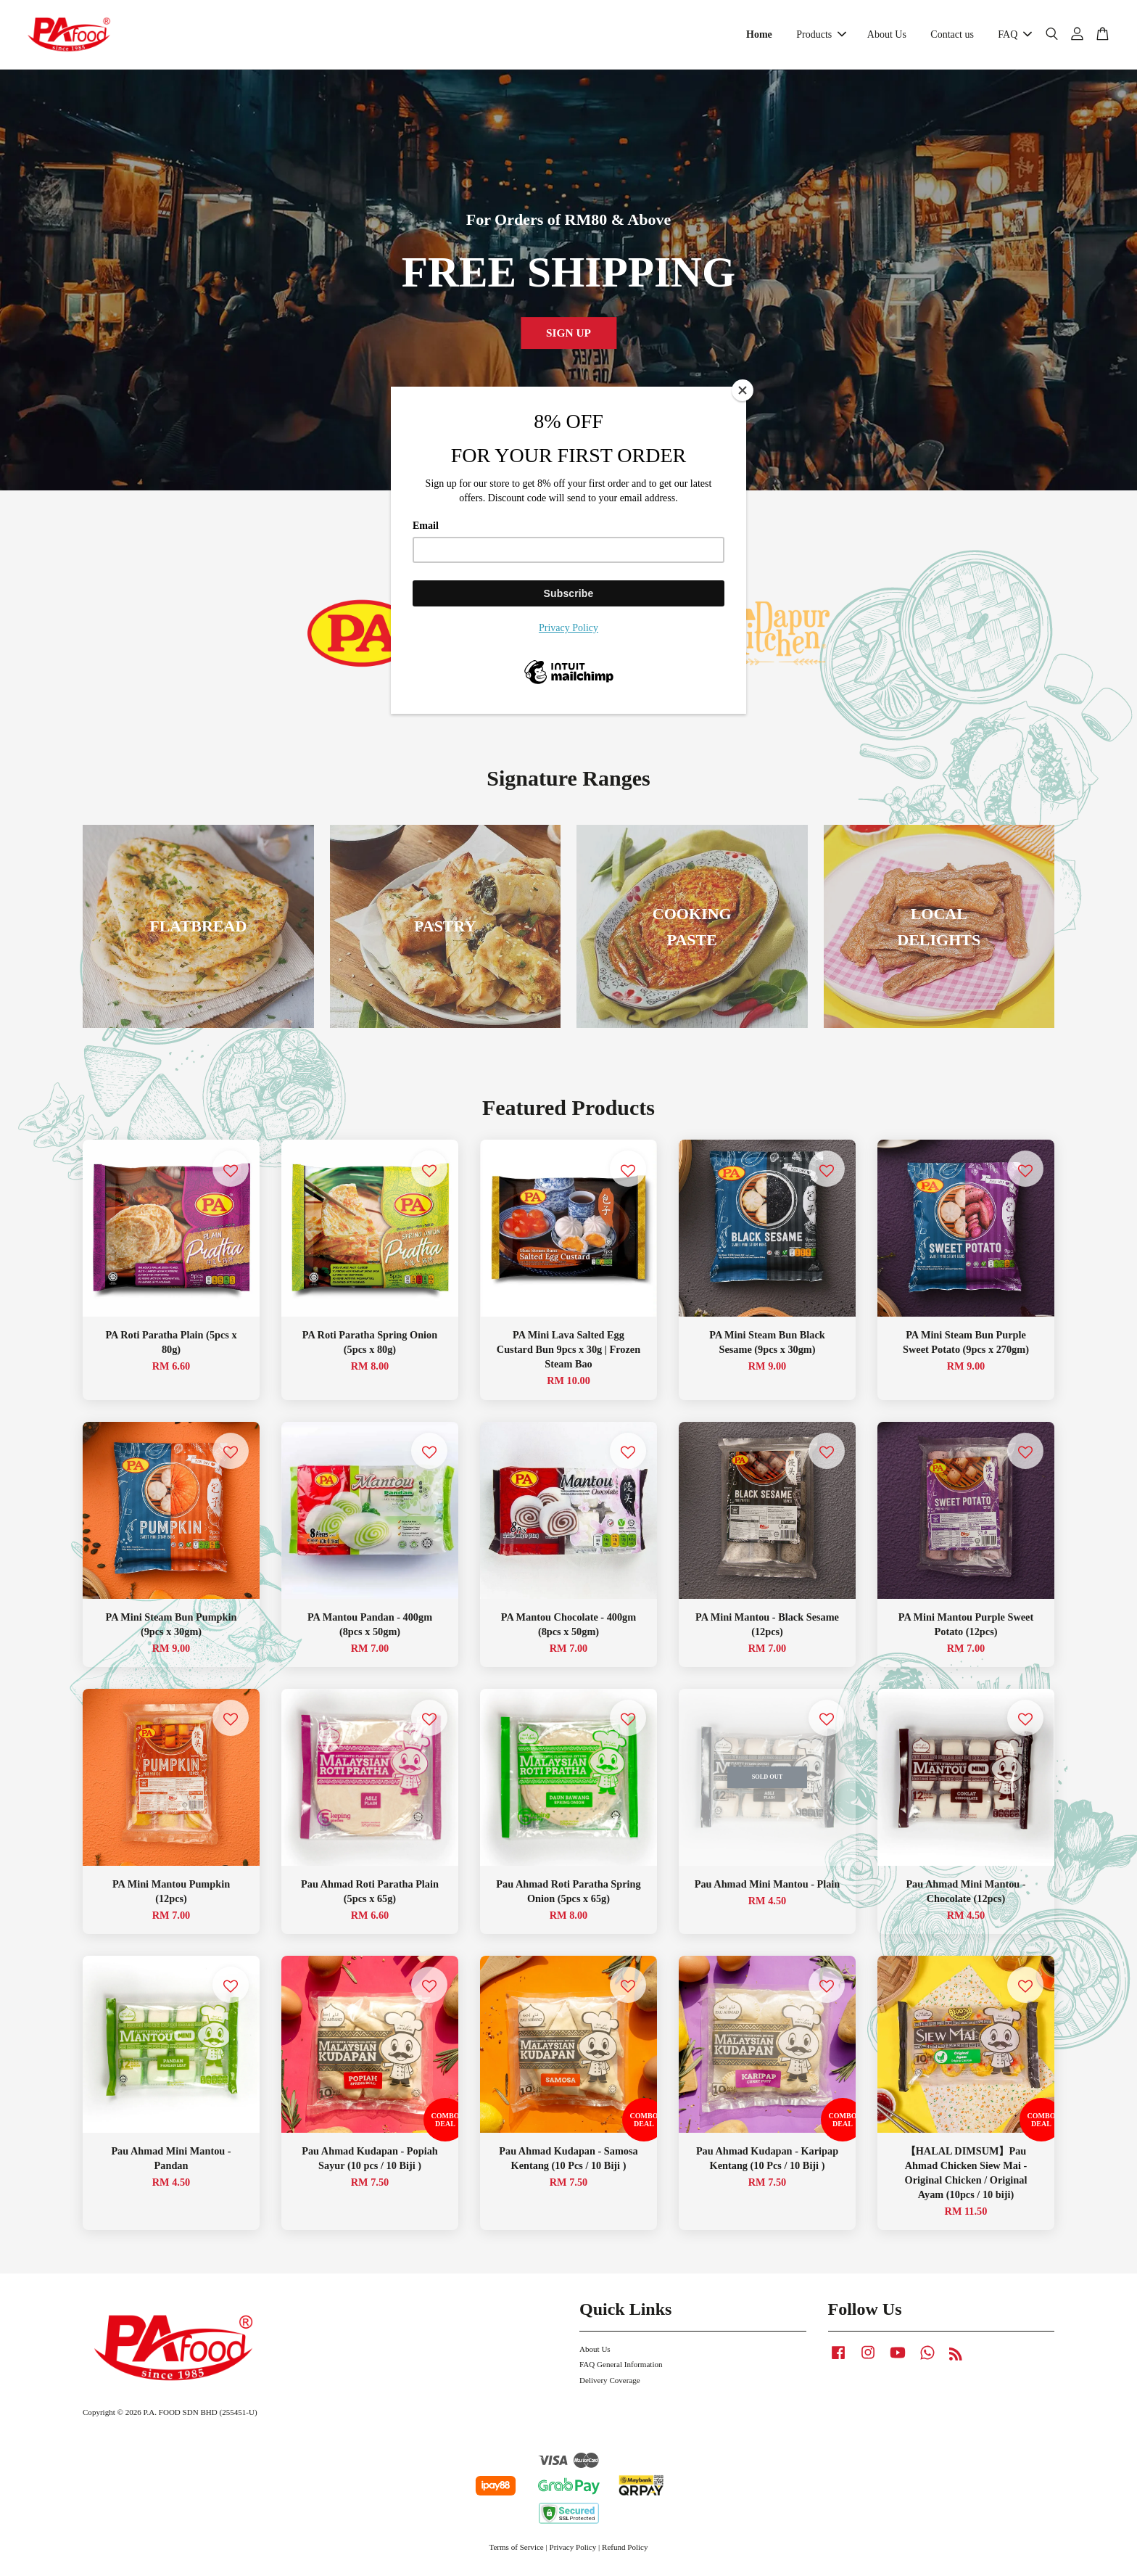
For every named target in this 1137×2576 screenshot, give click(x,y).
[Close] (742, 390)
